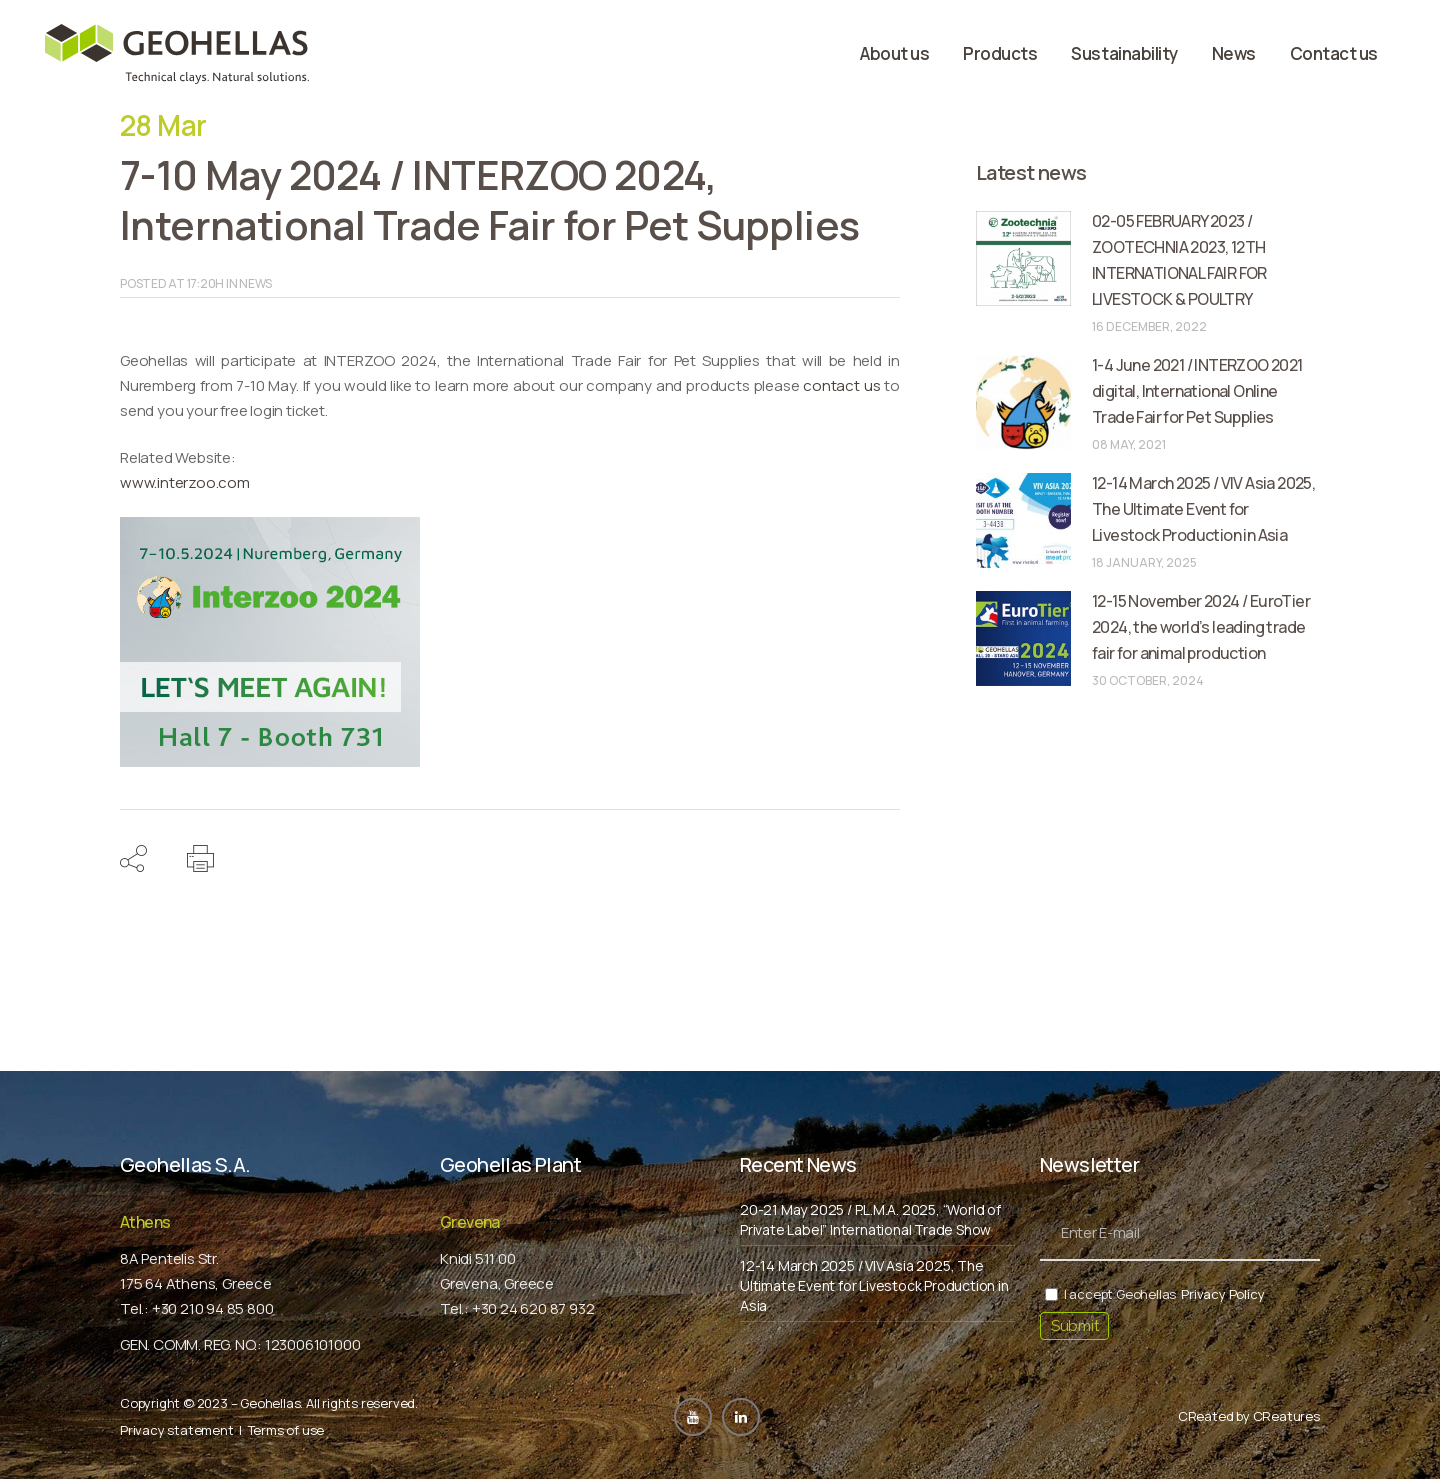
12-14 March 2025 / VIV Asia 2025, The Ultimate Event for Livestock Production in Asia (1203, 509)
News (255, 283)
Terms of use (286, 1430)
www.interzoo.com (185, 482)
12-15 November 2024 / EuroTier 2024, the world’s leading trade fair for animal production (1201, 627)
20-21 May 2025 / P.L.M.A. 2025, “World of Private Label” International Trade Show (870, 1219)
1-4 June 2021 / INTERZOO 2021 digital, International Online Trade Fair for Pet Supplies (1197, 391)
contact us (841, 385)
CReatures (1286, 1416)
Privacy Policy (1222, 1294)
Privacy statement (177, 1430)
